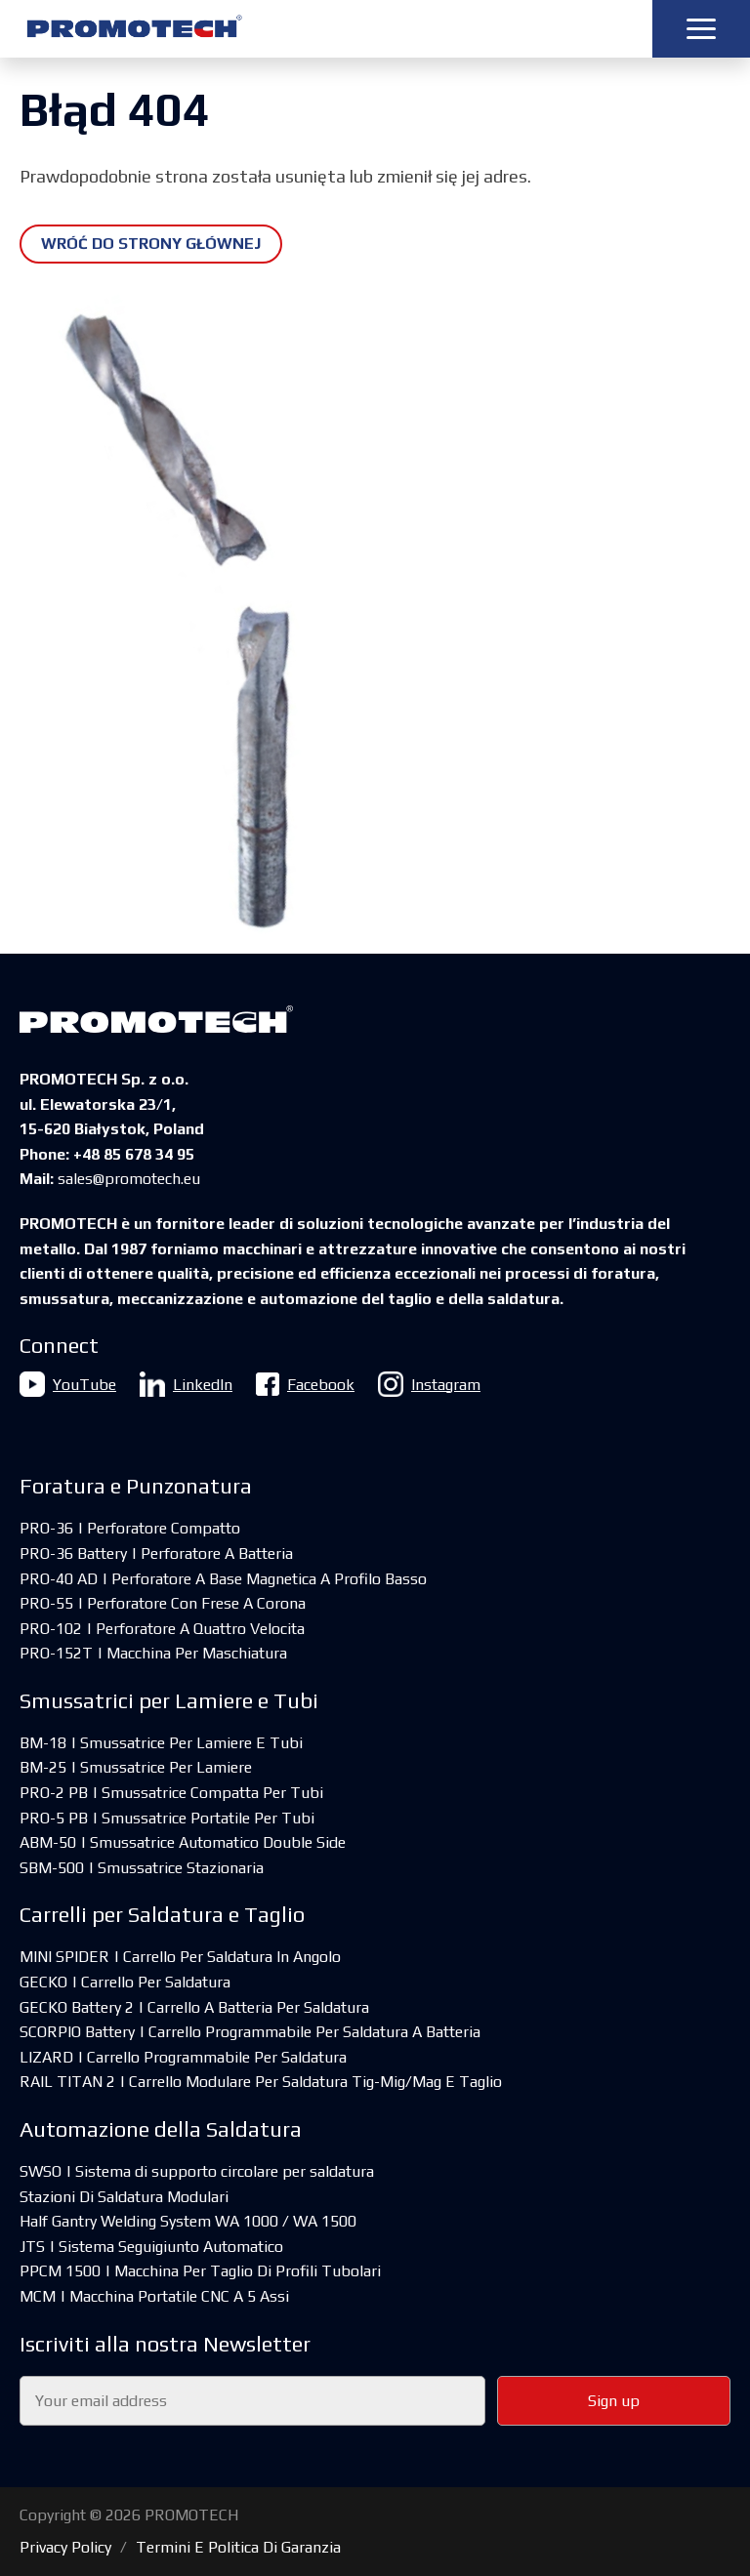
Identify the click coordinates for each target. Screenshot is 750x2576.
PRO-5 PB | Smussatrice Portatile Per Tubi (167, 1818)
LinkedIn (186, 1384)
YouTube (68, 1384)
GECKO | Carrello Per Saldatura (125, 1982)
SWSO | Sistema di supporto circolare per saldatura (197, 2171)
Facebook (305, 1384)
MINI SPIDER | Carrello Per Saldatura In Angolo (180, 1956)
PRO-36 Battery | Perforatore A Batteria (156, 1553)
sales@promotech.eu (129, 1178)
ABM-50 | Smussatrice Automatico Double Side (183, 1842)
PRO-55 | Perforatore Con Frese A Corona (163, 1603)
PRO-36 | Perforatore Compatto (130, 1528)
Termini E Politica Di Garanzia (238, 2547)
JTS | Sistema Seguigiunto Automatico (151, 2246)
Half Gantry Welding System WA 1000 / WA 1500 (188, 2221)
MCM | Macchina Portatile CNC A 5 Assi (154, 2296)
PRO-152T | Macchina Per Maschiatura (153, 1653)
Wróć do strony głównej (151, 243)
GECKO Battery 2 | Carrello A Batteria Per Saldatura (194, 2007)
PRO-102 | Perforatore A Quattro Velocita (162, 1628)
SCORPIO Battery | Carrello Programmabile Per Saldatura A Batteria (250, 2032)
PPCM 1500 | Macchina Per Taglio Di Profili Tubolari (200, 2271)
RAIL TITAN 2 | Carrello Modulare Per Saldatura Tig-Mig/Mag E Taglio (261, 2081)
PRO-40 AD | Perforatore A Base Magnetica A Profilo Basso (223, 1579)
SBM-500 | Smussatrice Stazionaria (142, 1868)
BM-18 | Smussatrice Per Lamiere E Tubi (161, 1743)
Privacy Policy (65, 2547)
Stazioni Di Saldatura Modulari (124, 2197)
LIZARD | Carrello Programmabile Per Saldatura (183, 2057)
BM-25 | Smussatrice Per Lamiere (136, 1767)
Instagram (429, 1384)
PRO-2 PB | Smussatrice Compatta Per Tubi (171, 1792)
